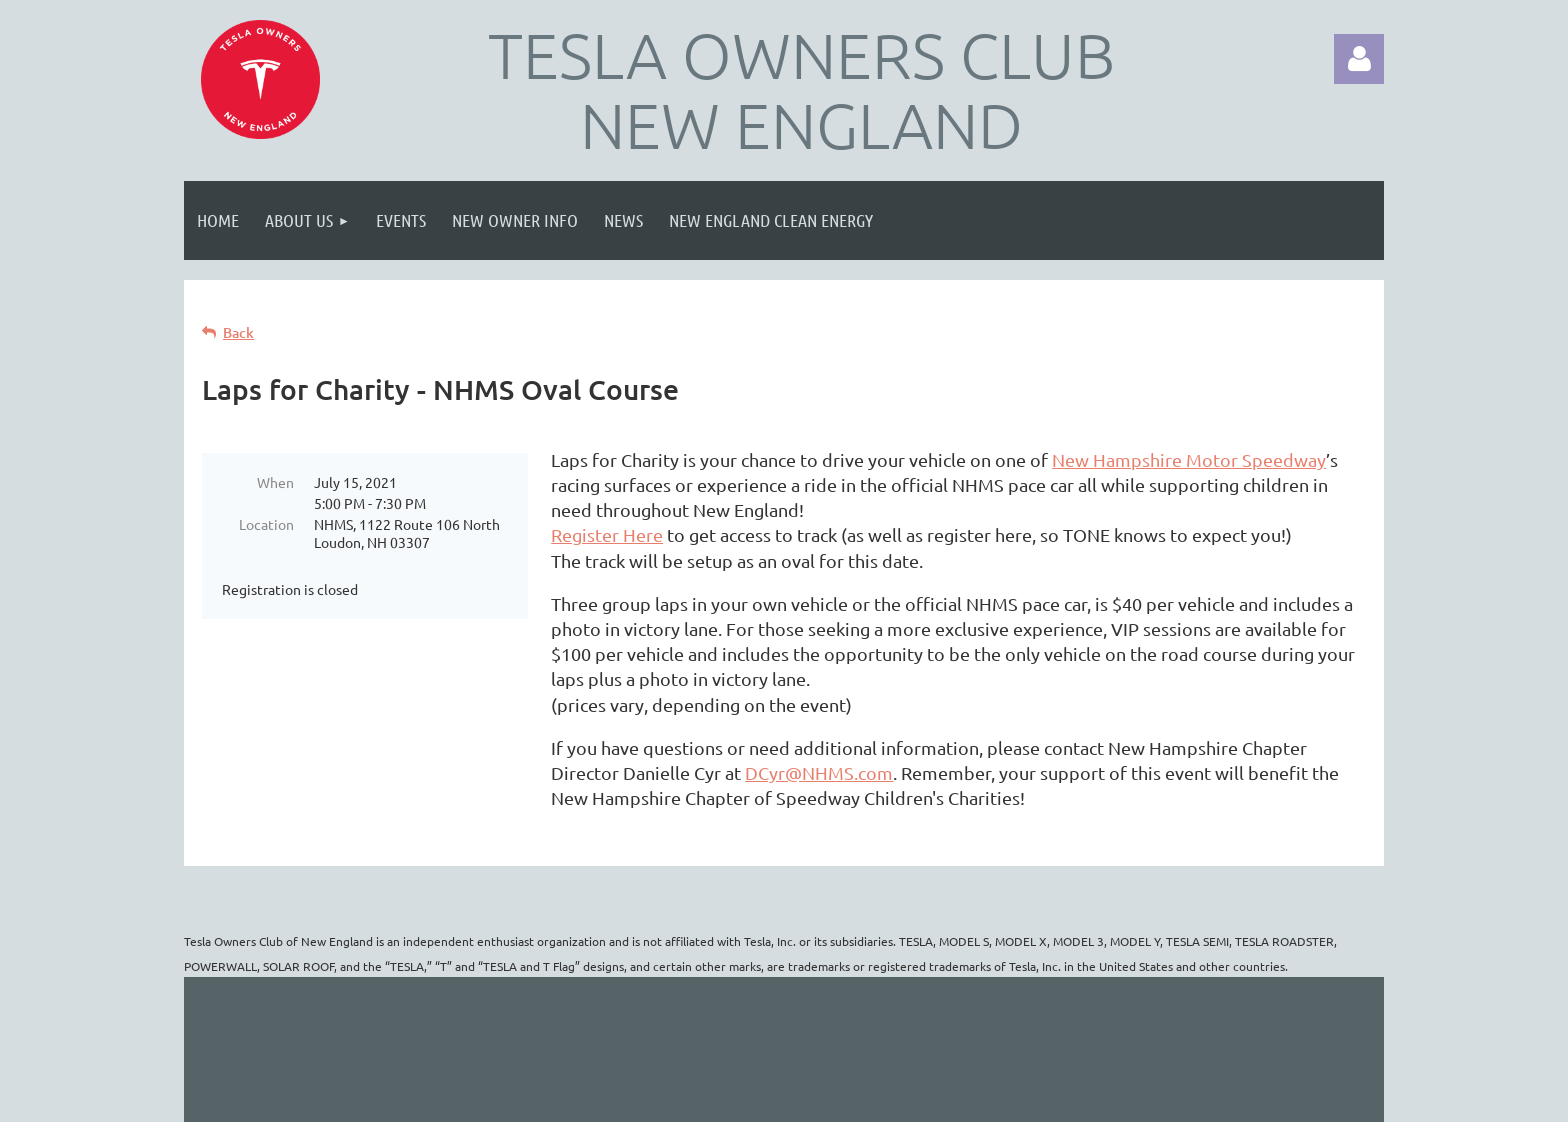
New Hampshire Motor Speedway (1189, 459)
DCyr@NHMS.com (819, 772)
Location (266, 524)
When (275, 482)
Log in (1359, 59)
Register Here (607, 534)
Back (238, 332)
